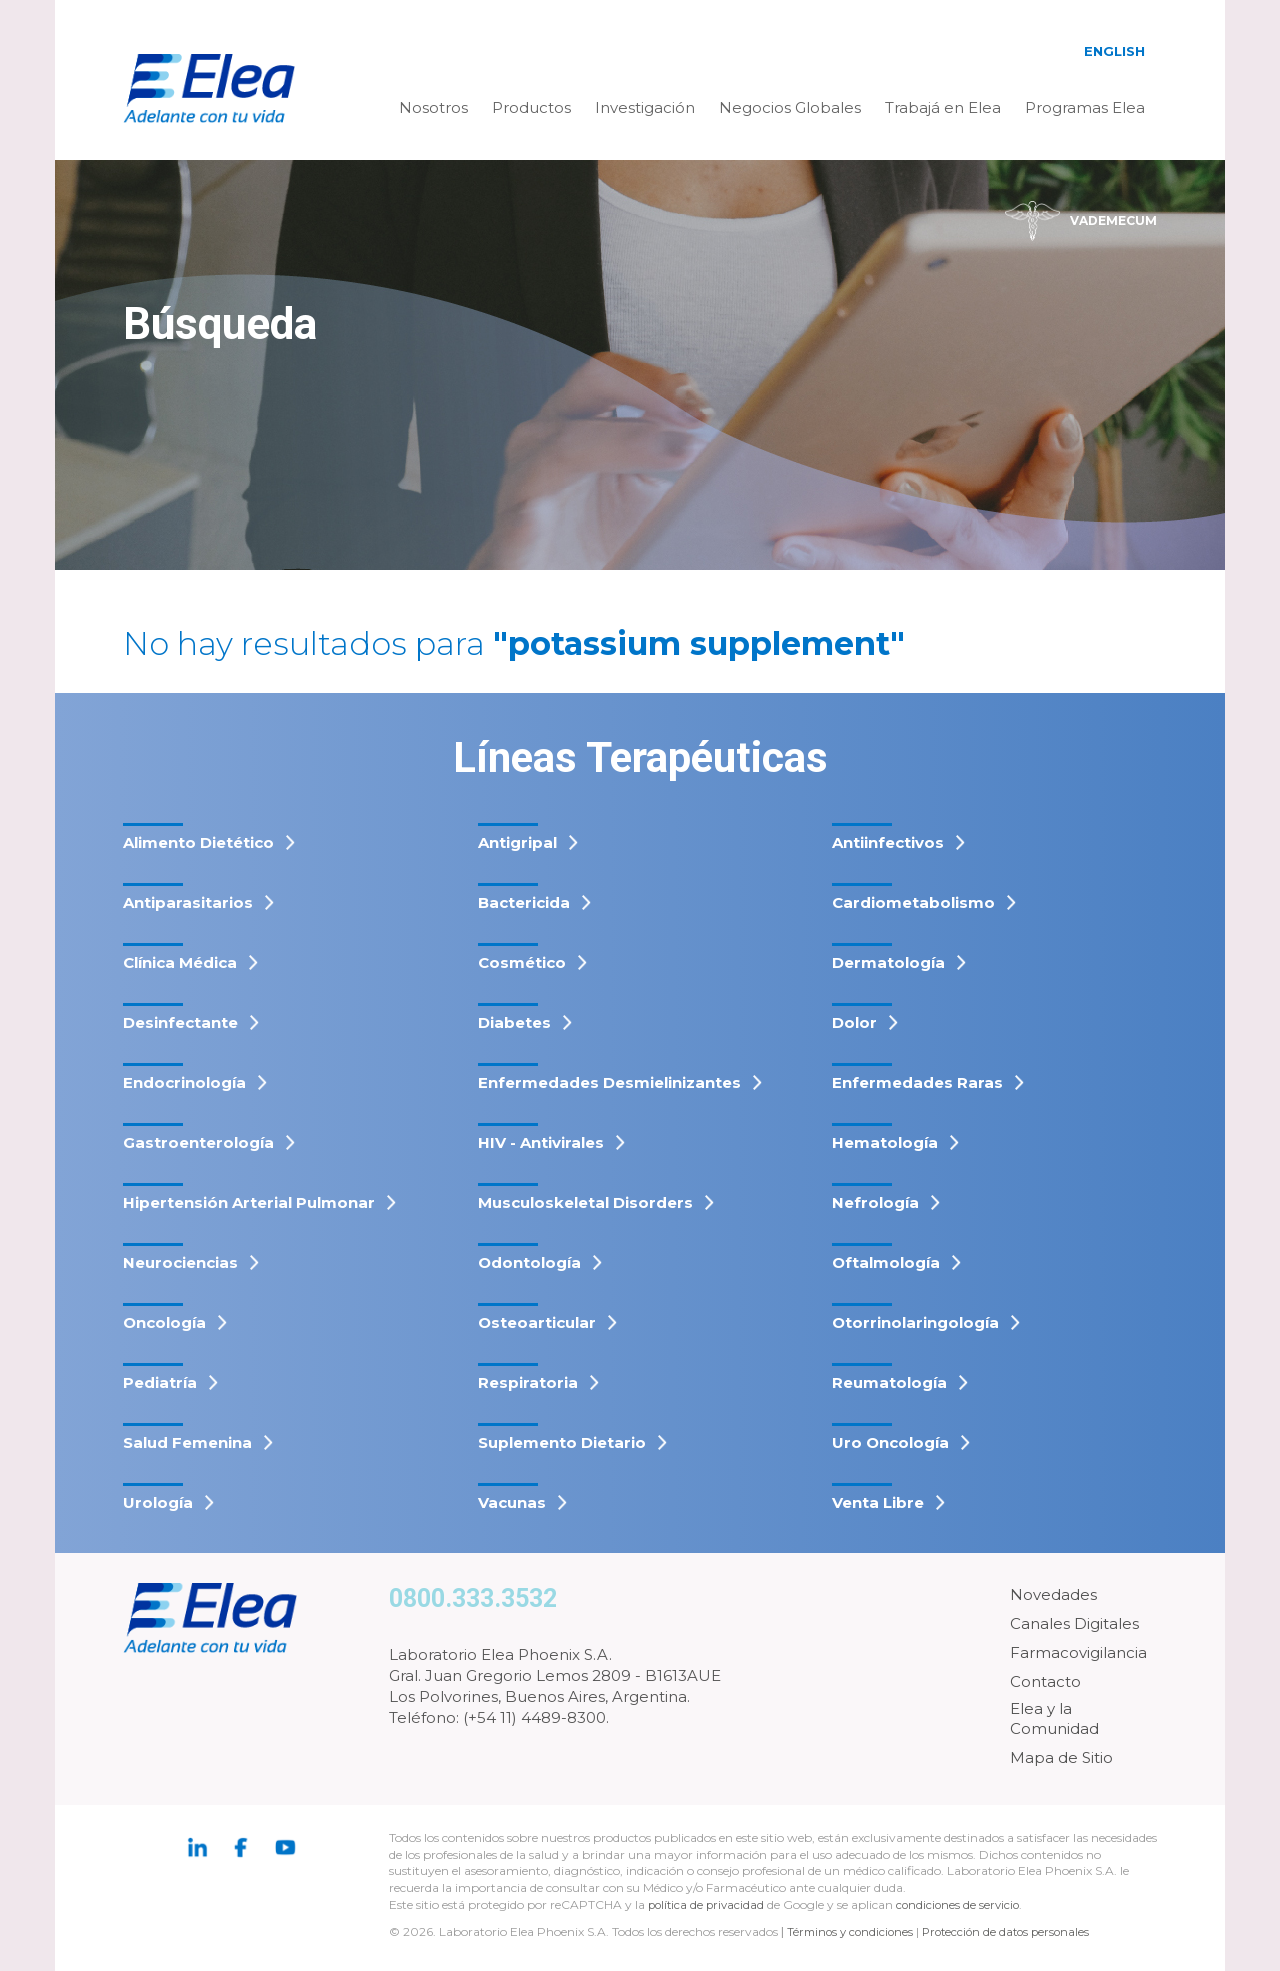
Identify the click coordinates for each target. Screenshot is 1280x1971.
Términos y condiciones (853, 1931)
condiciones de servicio (964, 1904)
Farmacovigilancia (1078, 1652)
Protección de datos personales (1015, 1931)
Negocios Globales (790, 107)
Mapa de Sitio (1061, 1757)
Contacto (1045, 1681)
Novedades (1053, 1594)
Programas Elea (1085, 107)
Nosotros (433, 107)
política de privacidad (710, 1904)
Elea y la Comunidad (1054, 1718)
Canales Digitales (1074, 1623)
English (1114, 51)
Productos (531, 107)
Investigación (645, 107)
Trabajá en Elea (943, 107)
